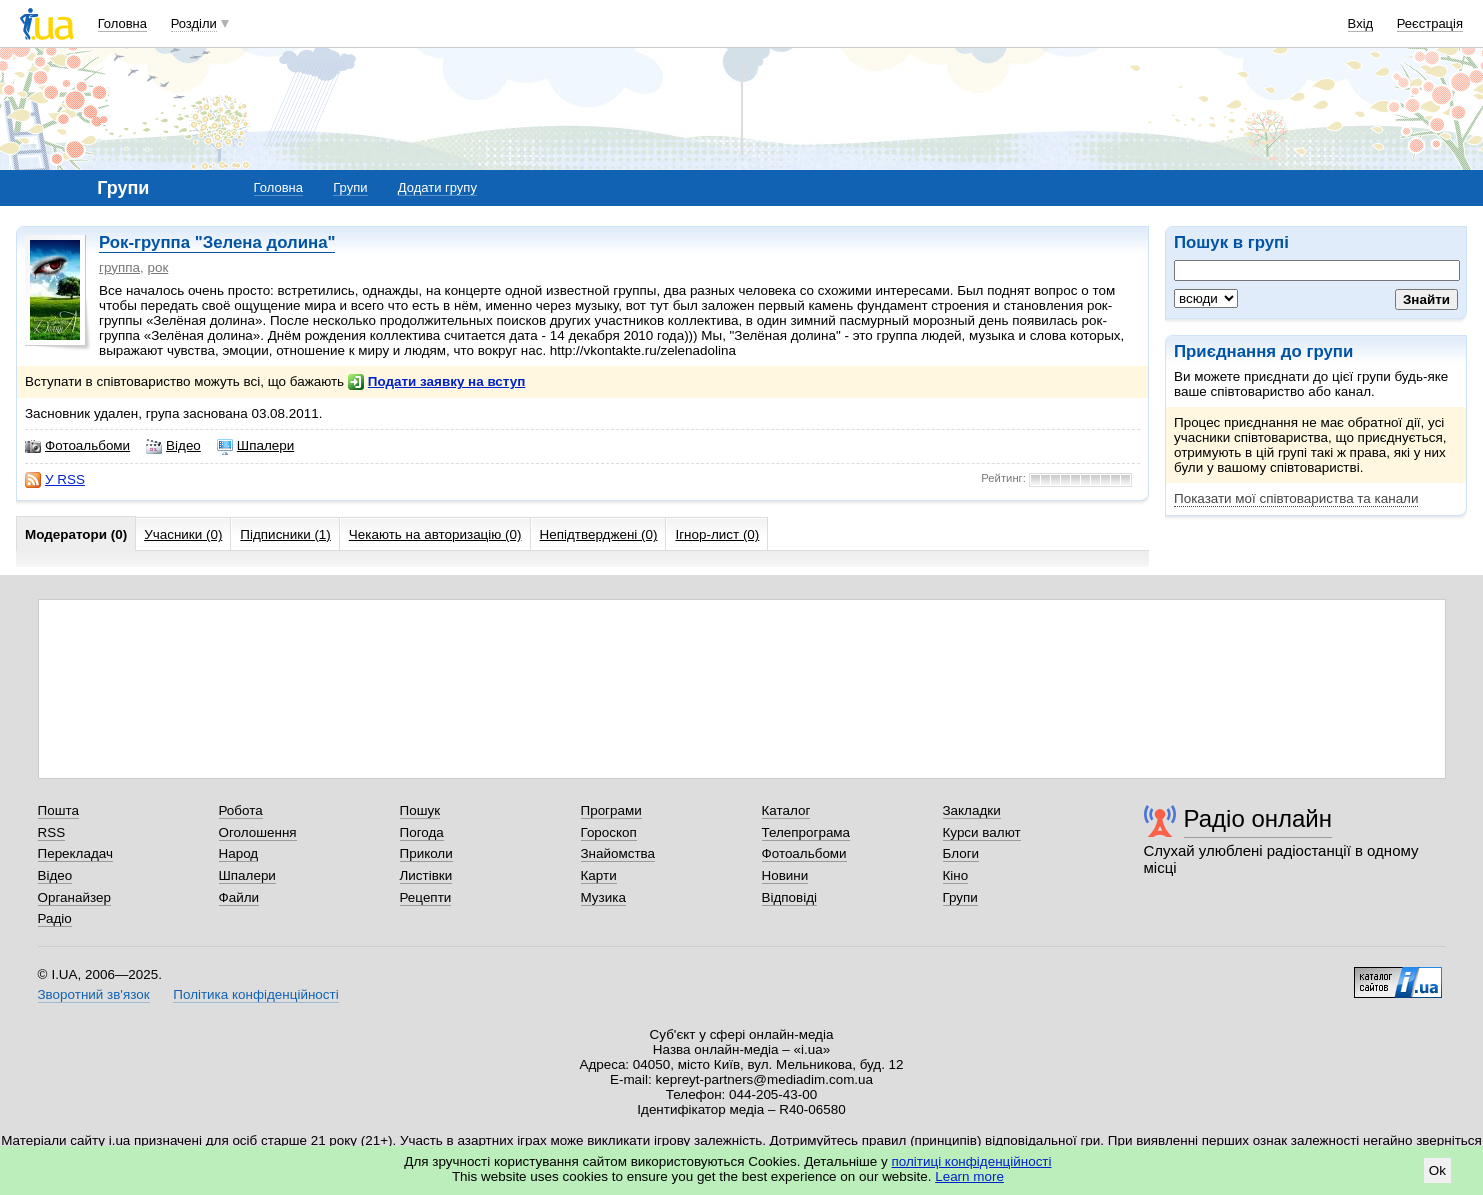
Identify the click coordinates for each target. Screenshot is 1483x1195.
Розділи (194, 23)
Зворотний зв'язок (94, 994)
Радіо (55, 918)
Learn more (969, 1176)
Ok (1437, 1170)
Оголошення (258, 832)
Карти (599, 875)
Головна (122, 23)
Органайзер (74, 897)
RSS (52, 832)
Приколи (426, 853)
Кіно (956, 875)
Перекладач (75, 853)
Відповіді (790, 897)
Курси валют (982, 832)
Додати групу (437, 187)
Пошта (58, 810)
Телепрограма (806, 832)
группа (119, 267)
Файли (239, 897)
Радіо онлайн (1258, 818)
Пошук (420, 810)
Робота (241, 810)
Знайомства (618, 853)
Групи (350, 187)
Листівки (426, 875)
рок (157, 267)
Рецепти (426, 897)
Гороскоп (609, 832)
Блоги (961, 853)
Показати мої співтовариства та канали (1296, 498)
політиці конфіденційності (972, 1161)
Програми (611, 810)
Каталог (786, 810)
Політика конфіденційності (255, 994)
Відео (173, 446)
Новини (785, 875)
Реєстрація (1430, 23)
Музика (603, 897)
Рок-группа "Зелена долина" (217, 242)
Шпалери (255, 446)
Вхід (1361, 23)
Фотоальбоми (77, 446)
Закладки (972, 810)
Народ (239, 853)
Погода (422, 832)
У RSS (55, 480)
